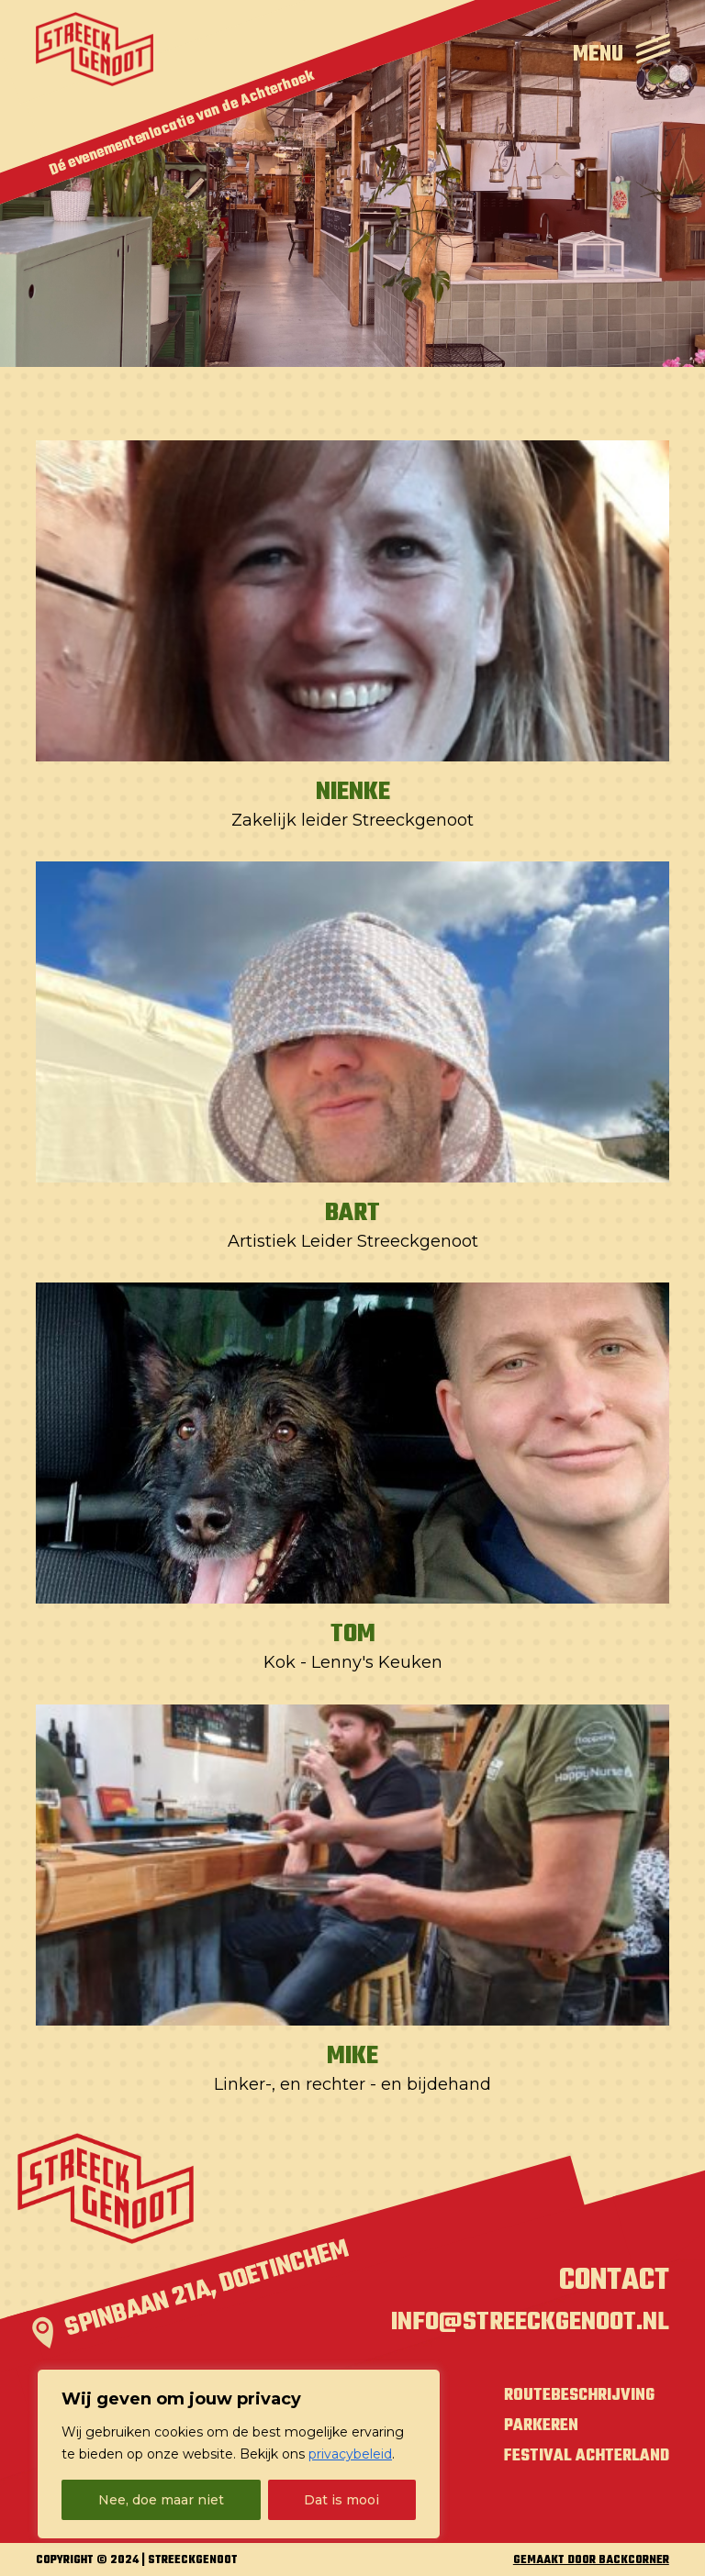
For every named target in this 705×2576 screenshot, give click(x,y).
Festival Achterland (586, 2456)
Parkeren (541, 2426)
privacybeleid (350, 2454)
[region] (239, 2454)
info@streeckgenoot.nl (530, 2323)
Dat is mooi (341, 2500)
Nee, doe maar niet (161, 2500)
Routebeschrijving (579, 2395)
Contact (614, 2281)
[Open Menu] (621, 48)
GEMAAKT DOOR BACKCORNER (591, 2561)
